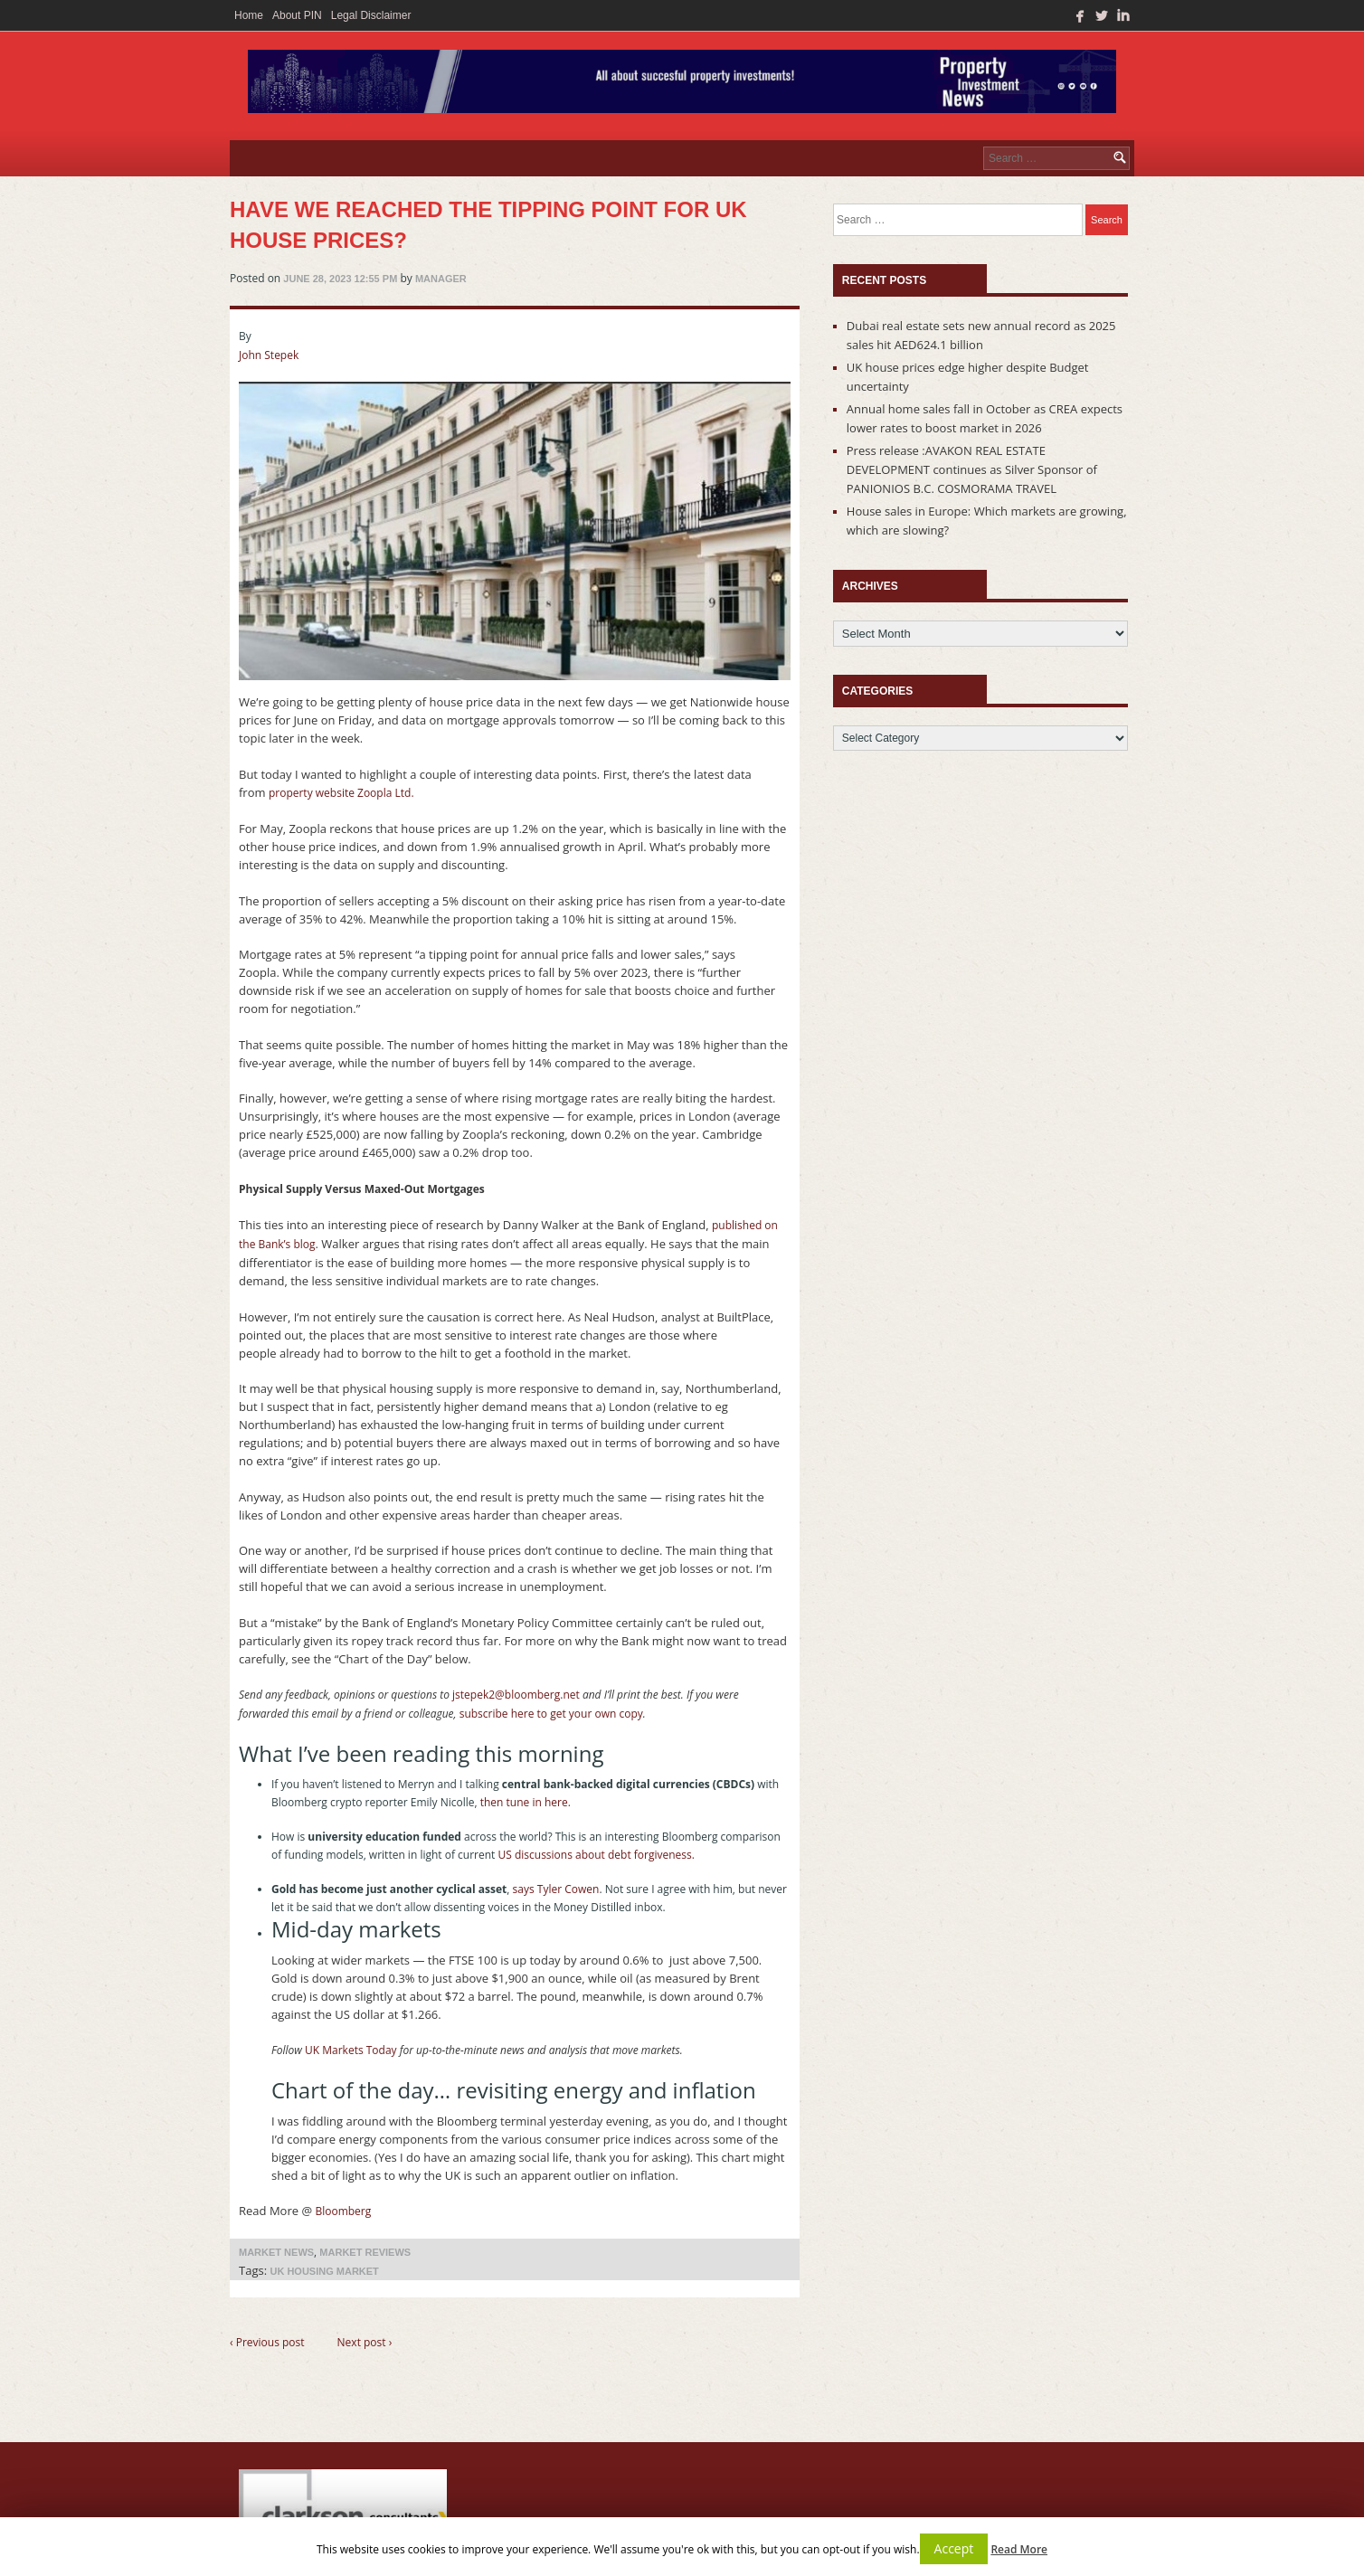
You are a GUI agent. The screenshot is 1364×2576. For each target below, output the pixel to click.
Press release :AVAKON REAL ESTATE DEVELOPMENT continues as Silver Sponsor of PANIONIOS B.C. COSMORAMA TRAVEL (972, 469)
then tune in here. (526, 1802)
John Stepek (268, 355)
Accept (954, 2548)
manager (441, 278)
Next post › (365, 2342)
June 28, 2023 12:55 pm (340, 278)
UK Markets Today (351, 2050)
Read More (1018, 2549)
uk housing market (324, 2271)
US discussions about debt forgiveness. (596, 1854)
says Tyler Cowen (556, 1889)
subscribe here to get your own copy (551, 1713)
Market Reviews (365, 2252)
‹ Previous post (267, 2342)
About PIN (297, 15)
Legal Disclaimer (371, 15)
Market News (276, 2252)
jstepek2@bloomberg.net (516, 1694)
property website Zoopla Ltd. (341, 792)
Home (248, 15)
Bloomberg (343, 2211)
